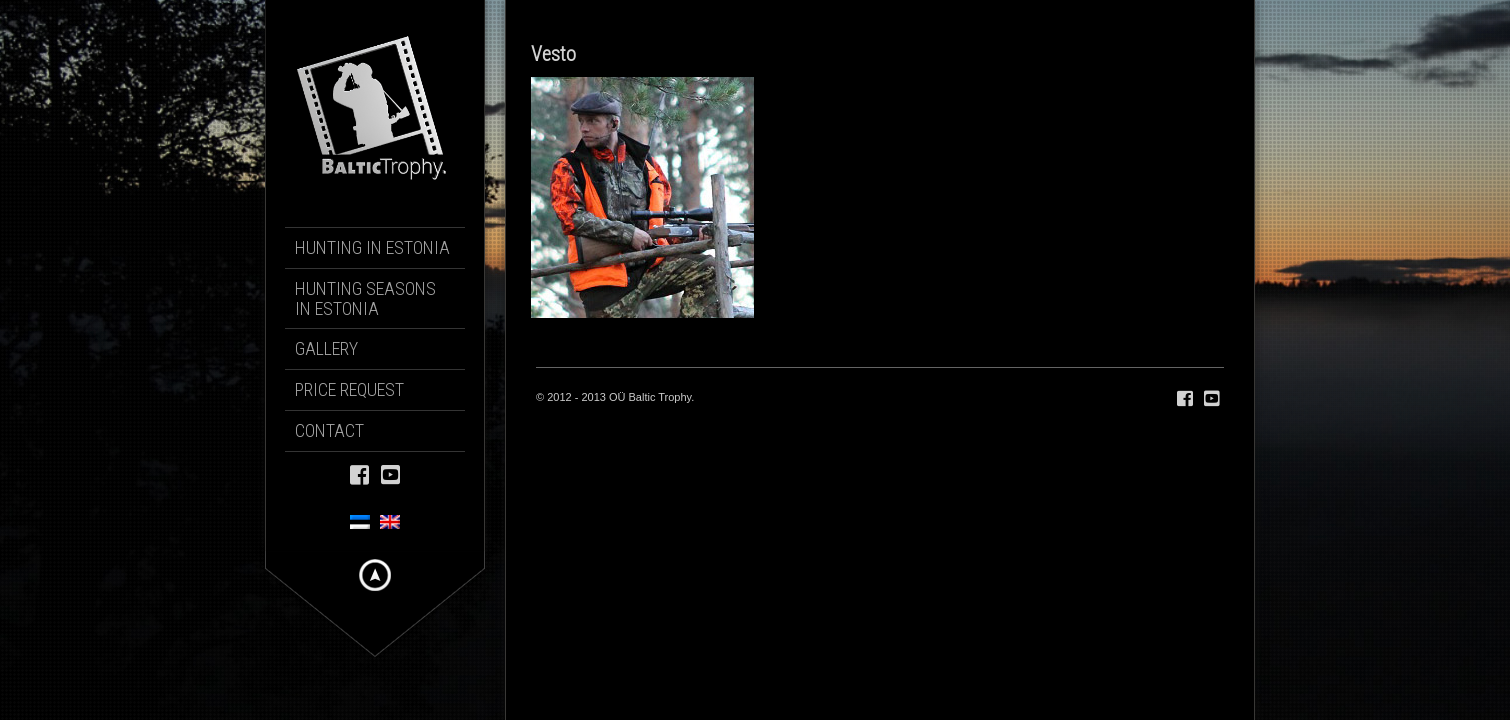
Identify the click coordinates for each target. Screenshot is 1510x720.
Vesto (553, 54)
